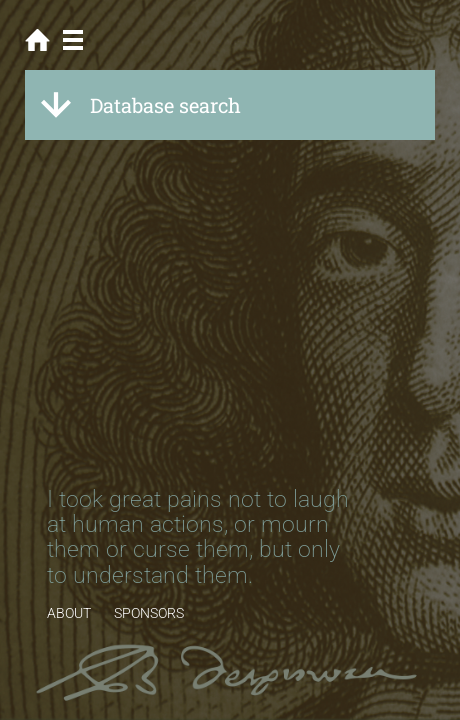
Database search (165, 105)
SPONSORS (149, 613)
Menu (72, 40)
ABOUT (69, 613)
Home (37, 40)
